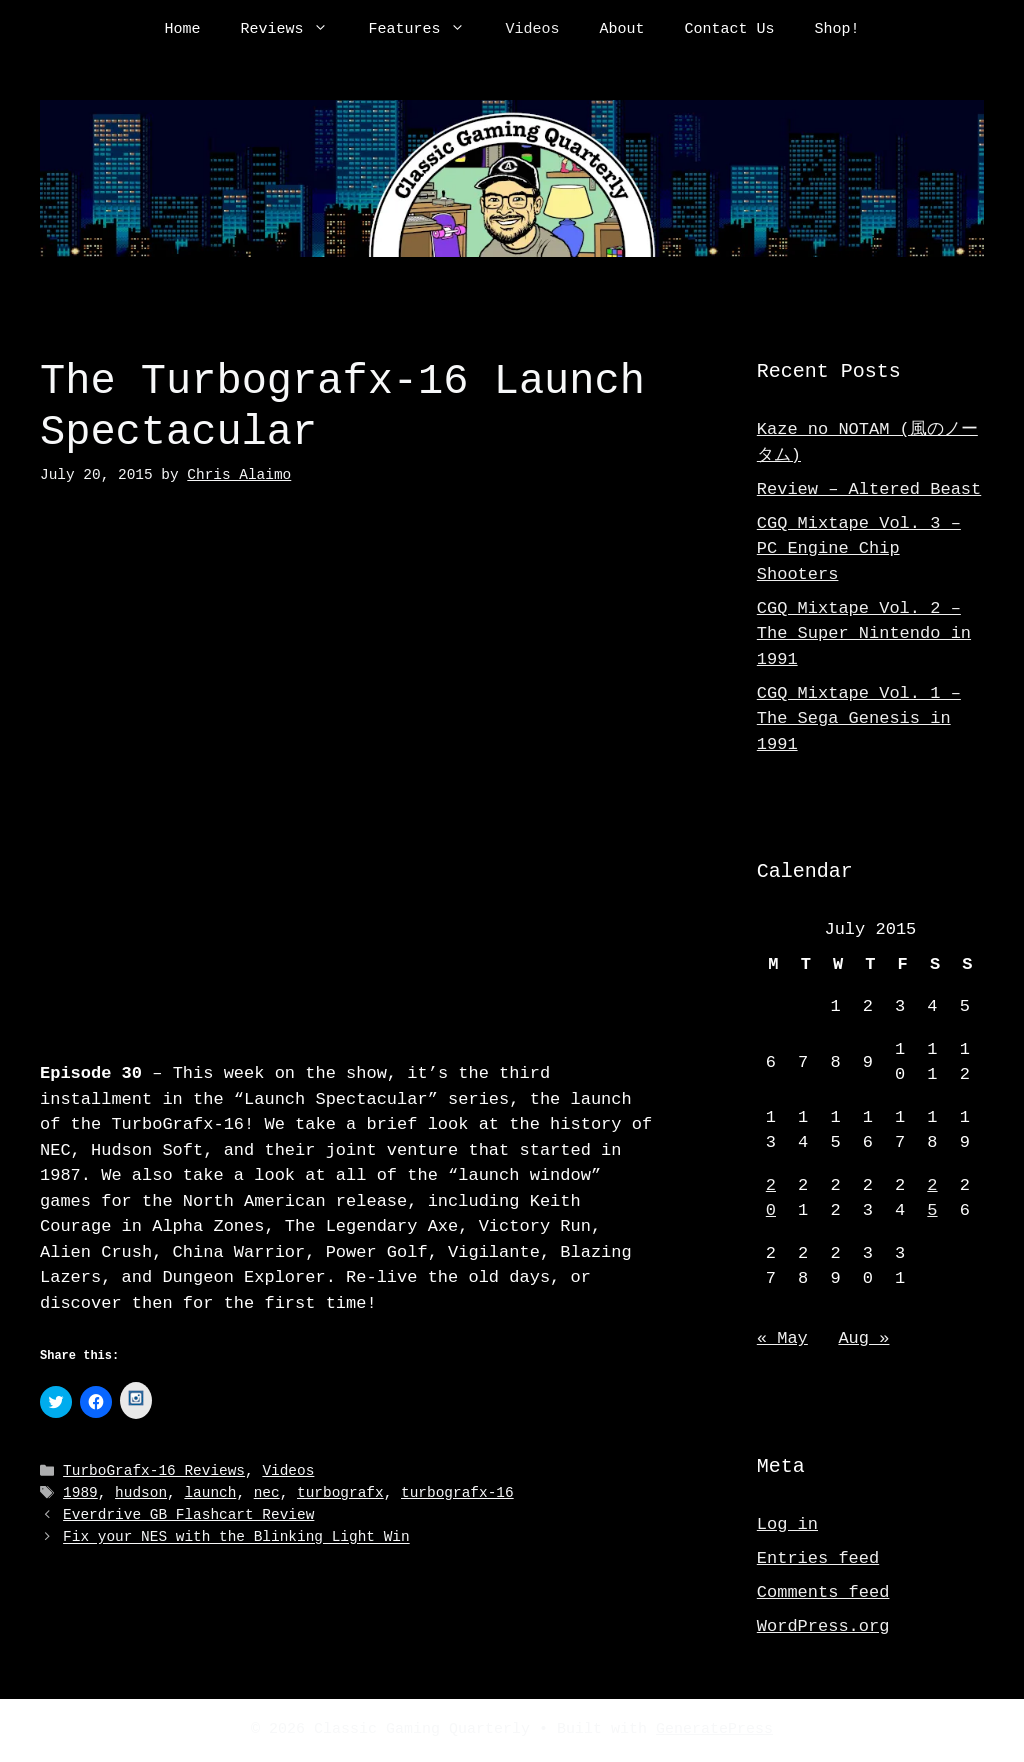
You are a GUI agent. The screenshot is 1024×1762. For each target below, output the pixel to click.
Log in (787, 1524)
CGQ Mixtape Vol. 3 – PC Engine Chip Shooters (859, 549)
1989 (80, 1491)
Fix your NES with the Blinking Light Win (236, 1535)
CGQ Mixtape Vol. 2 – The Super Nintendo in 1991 (864, 634)
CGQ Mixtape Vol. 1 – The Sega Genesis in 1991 (859, 719)
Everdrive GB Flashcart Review (188, 1513)
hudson (141, 1491)
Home (182, 30)
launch (210, 1491)
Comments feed (823, 1592)
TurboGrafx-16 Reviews (154, 1470)
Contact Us (730, 30)
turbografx (340, 1491)
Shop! (837, 30)
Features (426, 30)
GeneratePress (714, 1730)
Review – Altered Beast (869, 489)
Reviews (294, 30)
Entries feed (818, 1558)
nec (267, 1491)
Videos (532, 30)
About (622, 30)
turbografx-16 (457, 1491)
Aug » (863, 1338)
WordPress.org (823, 1626)
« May (782, 1338)
